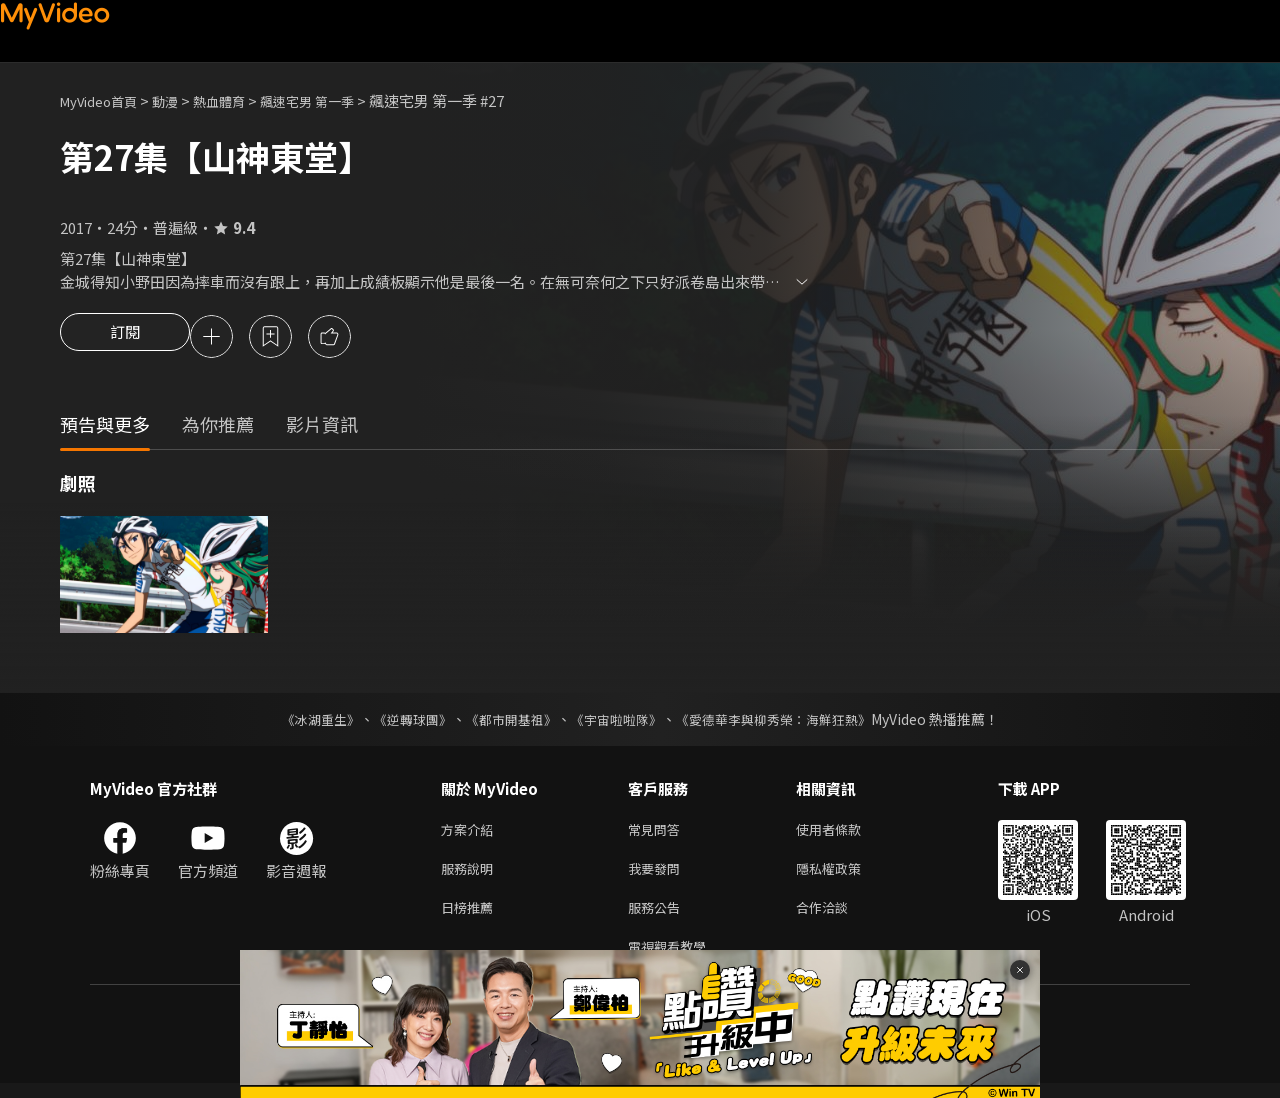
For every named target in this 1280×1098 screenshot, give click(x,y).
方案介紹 (471, 833)
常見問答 (658, 833)
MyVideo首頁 (105, 100)
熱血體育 (241, 100)
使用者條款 (845, 833)
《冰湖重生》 (303, 722)
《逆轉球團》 (401, 722)
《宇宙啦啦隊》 (618, 722)
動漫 (181, 100)
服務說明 (471, 875)
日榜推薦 (471, 917)
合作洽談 (838, 917)
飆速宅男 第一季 (340, 100)
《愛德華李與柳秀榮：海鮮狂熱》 (786, 722)
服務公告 (658, 917)
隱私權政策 (845, 875)
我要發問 (658, 875)
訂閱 (125, 338)
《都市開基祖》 (506, 722)
